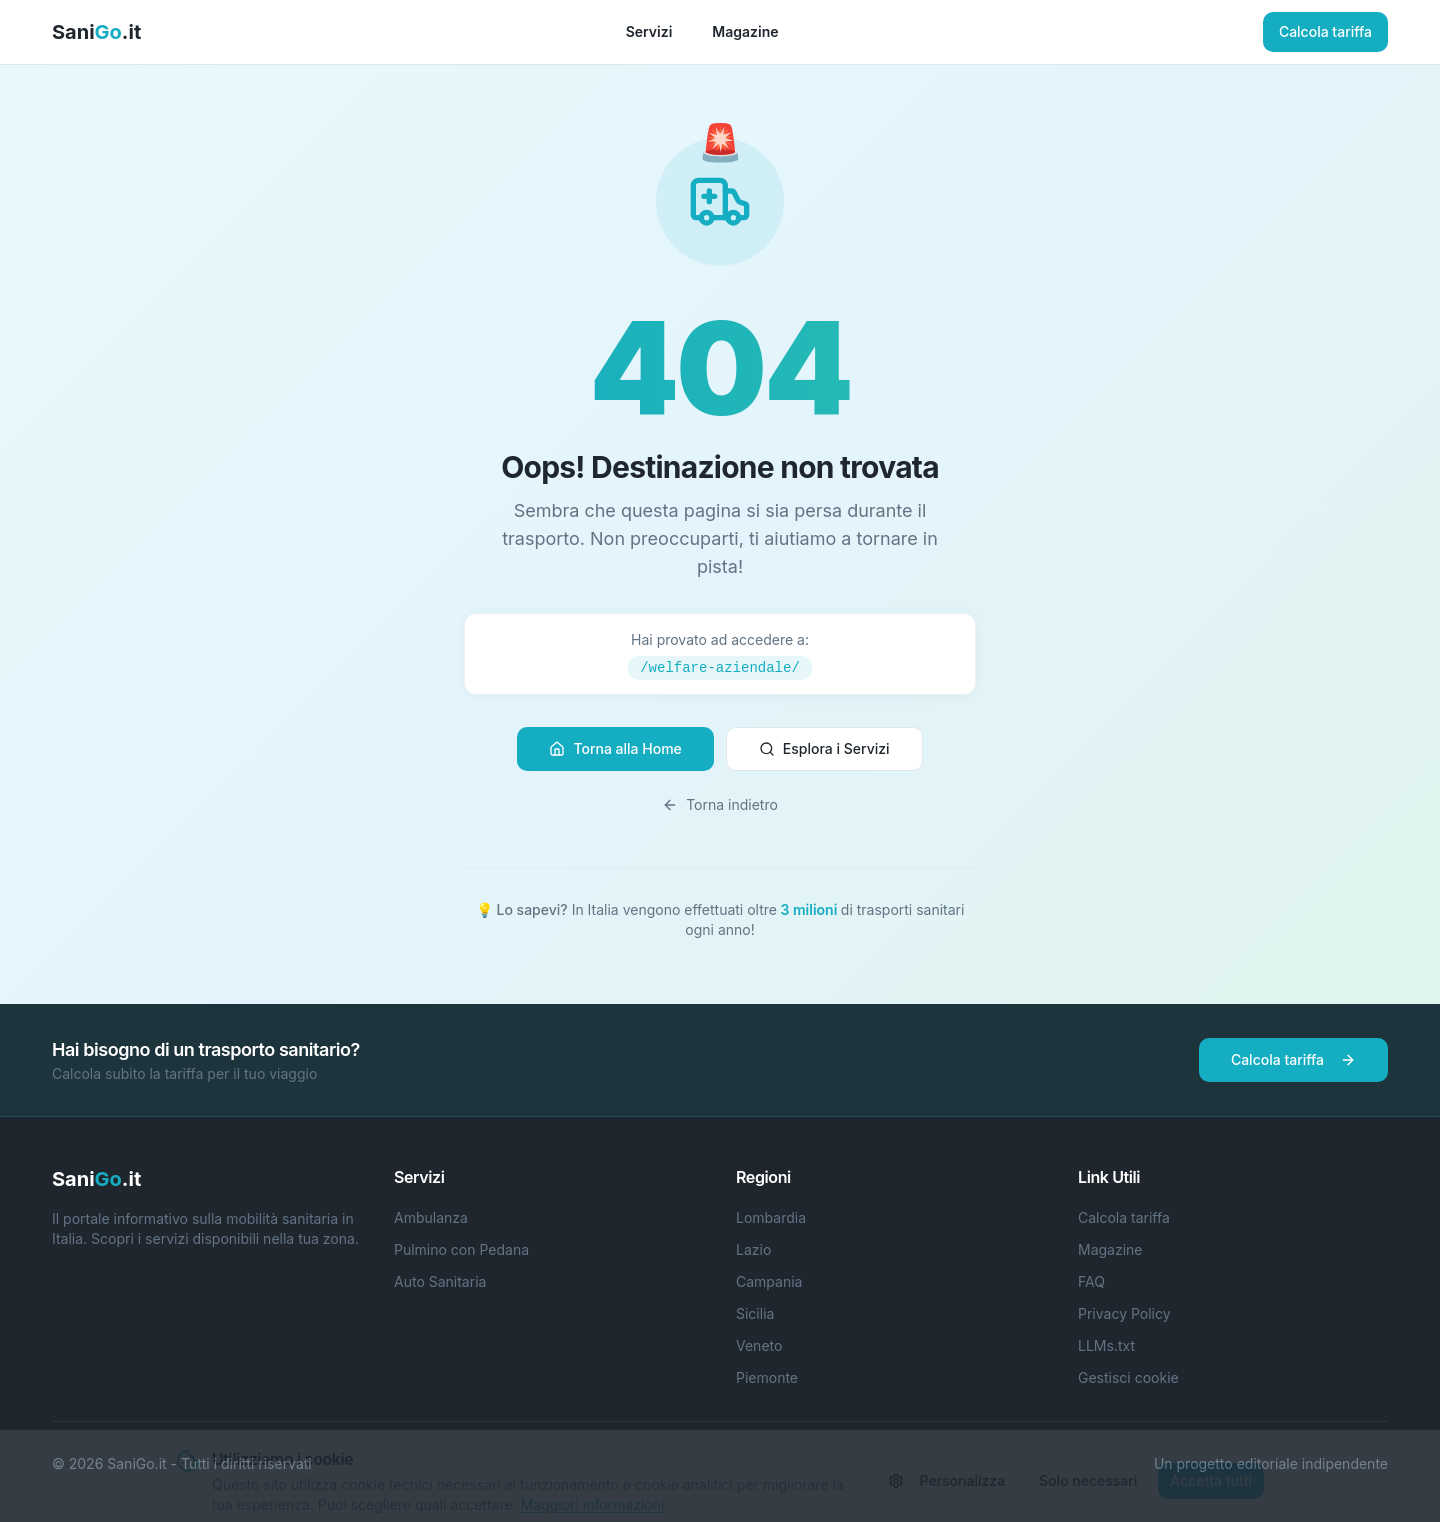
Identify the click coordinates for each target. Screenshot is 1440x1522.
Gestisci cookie (1128, 1377)
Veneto (759, 1345)
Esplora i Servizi (824, 748)
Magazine (745, 31)
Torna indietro (720, 804)
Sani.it (96, 32)
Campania (769, 1281)
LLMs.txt (1106, 1345)
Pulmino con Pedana (461, 1249)
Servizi (649, 31)
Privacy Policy (1124, 1313)
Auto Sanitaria (440, 1281)
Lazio (753, 1249)
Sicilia (755, 1313)
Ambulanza (431, 1217)
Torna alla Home (615, 748)
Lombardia (771, 1217)
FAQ (1091, 1281)
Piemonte (767, 1377)
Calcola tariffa (1325, 31)
